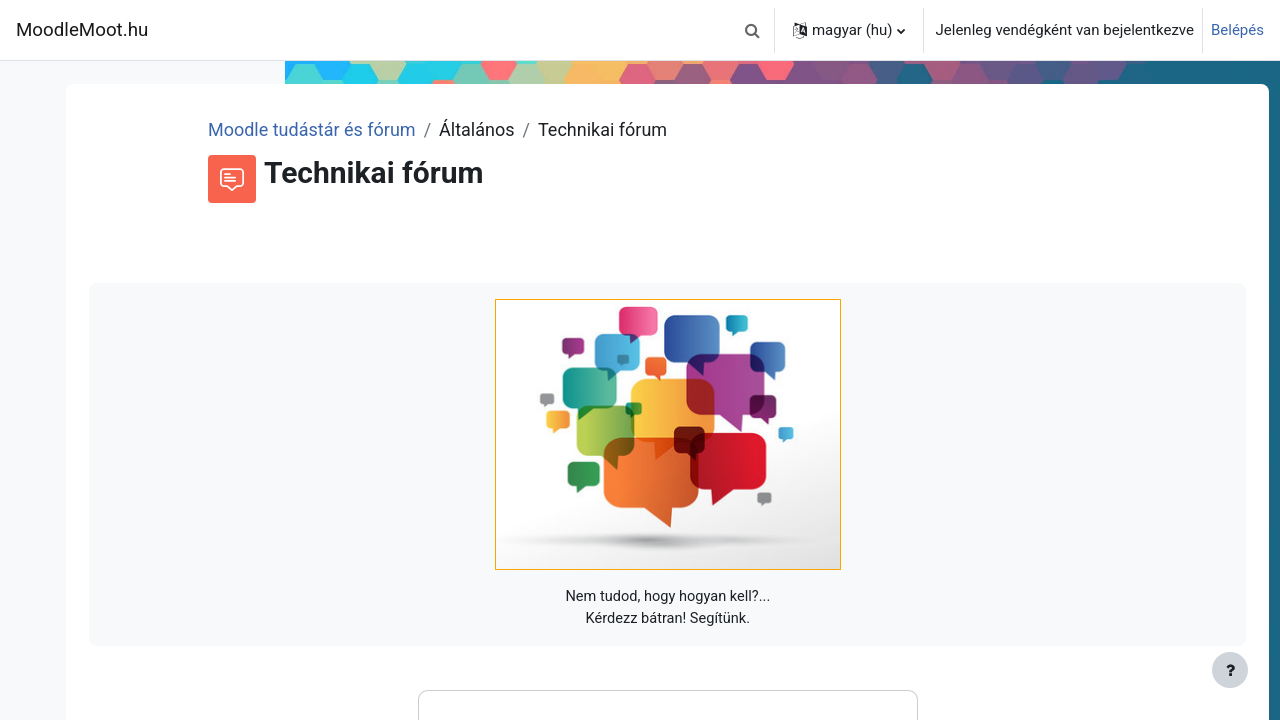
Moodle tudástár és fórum (520, 129)
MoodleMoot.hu (82, 30)
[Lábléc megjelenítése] (1230, 670)
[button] (753, 30)
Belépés (1237, 30)
